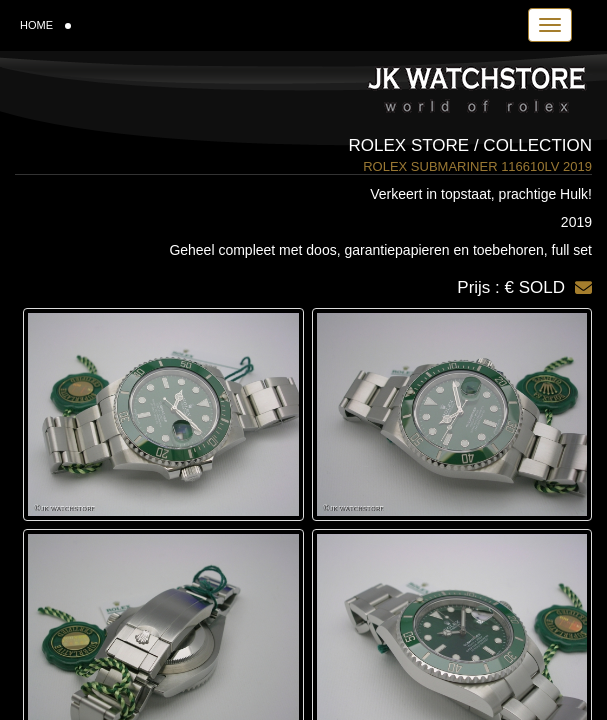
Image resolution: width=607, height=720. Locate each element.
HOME (45, 25)
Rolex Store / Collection (470, 145)
